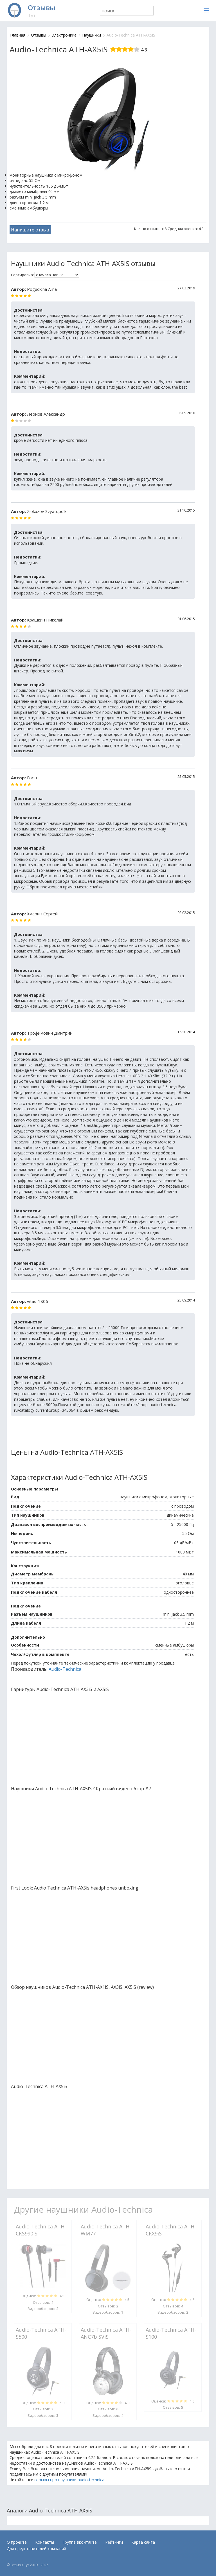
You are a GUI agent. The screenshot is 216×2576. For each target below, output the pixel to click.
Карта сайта (143, 2542)
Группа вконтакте (79, 2542)
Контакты (44, 2542)
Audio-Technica (65, 1669)
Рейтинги (114, 2542)
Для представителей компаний (36, 2548)
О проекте (17, 2542)
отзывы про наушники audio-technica (69, 2479)
